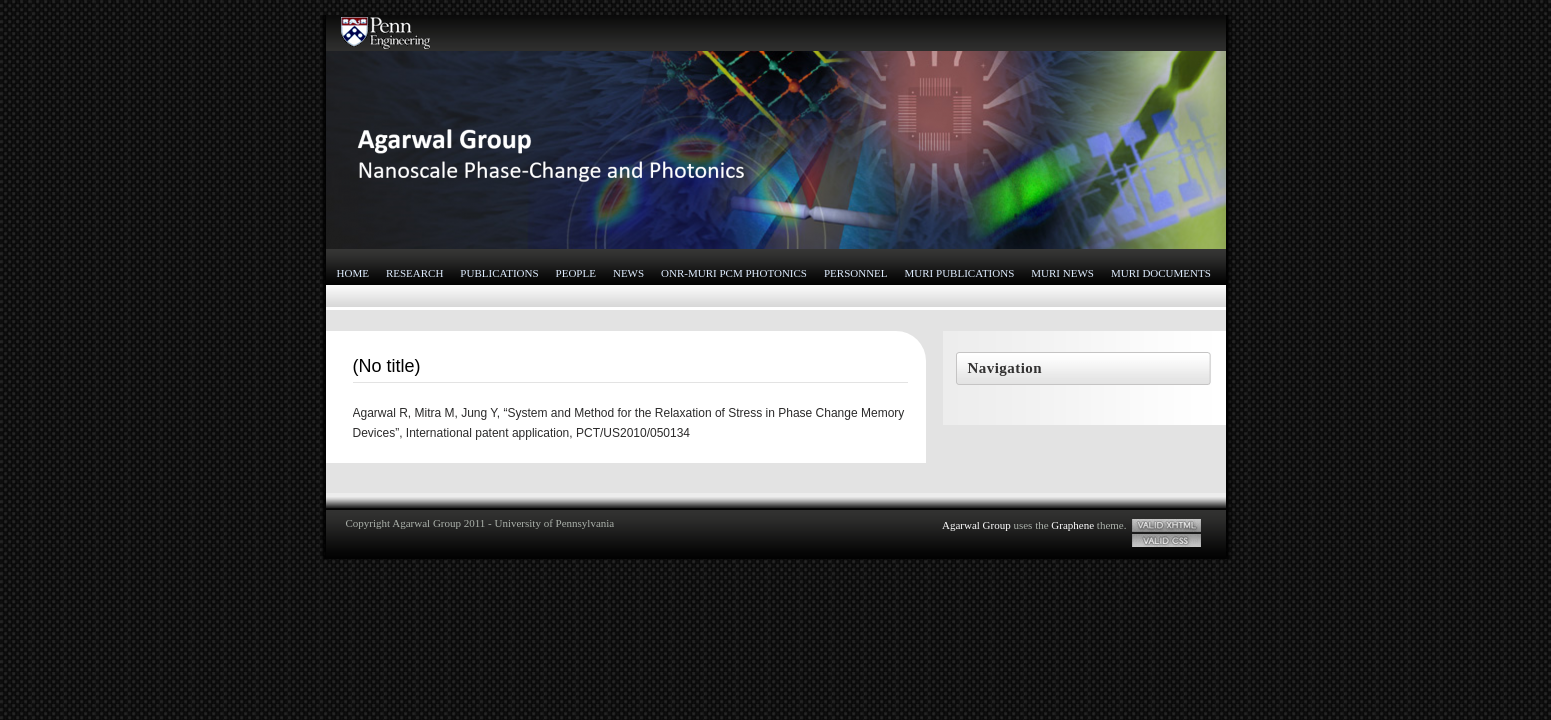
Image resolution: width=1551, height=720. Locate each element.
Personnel (856, 273)
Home (353, 273)
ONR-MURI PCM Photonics (734, 273)
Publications (499, 273)
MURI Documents (1161, 273)
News (628, 273)
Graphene (1072, 525)
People (576, 273)
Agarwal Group (976, 525)
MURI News (1062, 273)
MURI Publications (960, 273)
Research (414, 273)
